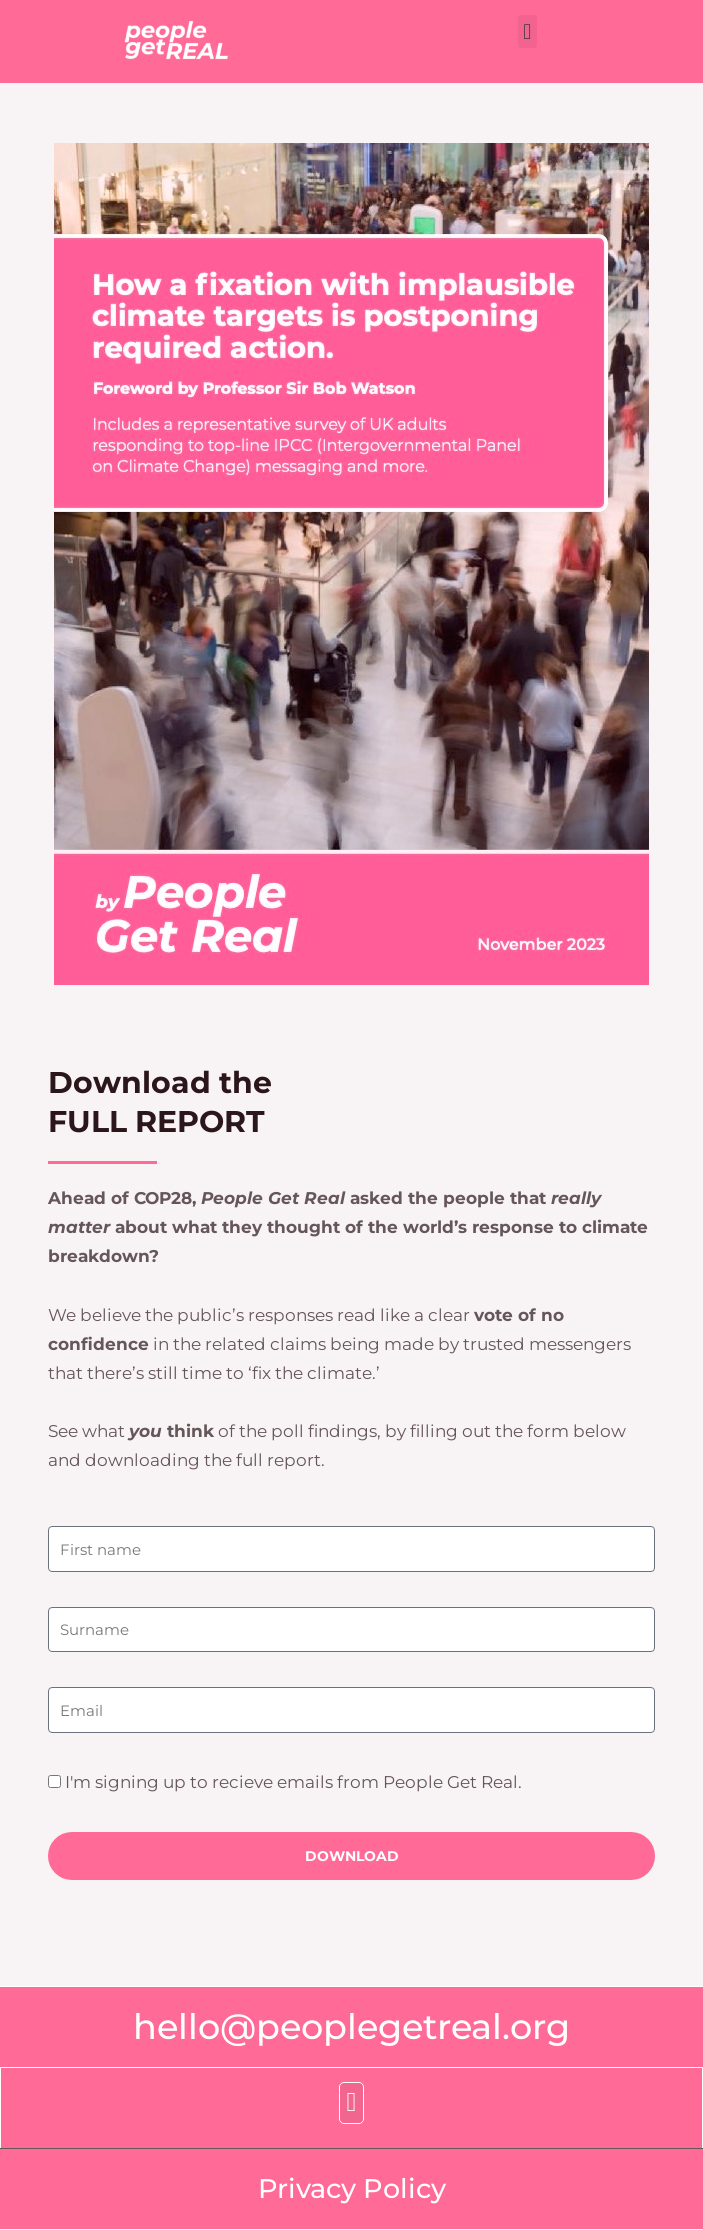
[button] (527, 31)
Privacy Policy (352, 2188)
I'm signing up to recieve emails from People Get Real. (293, 1782)
